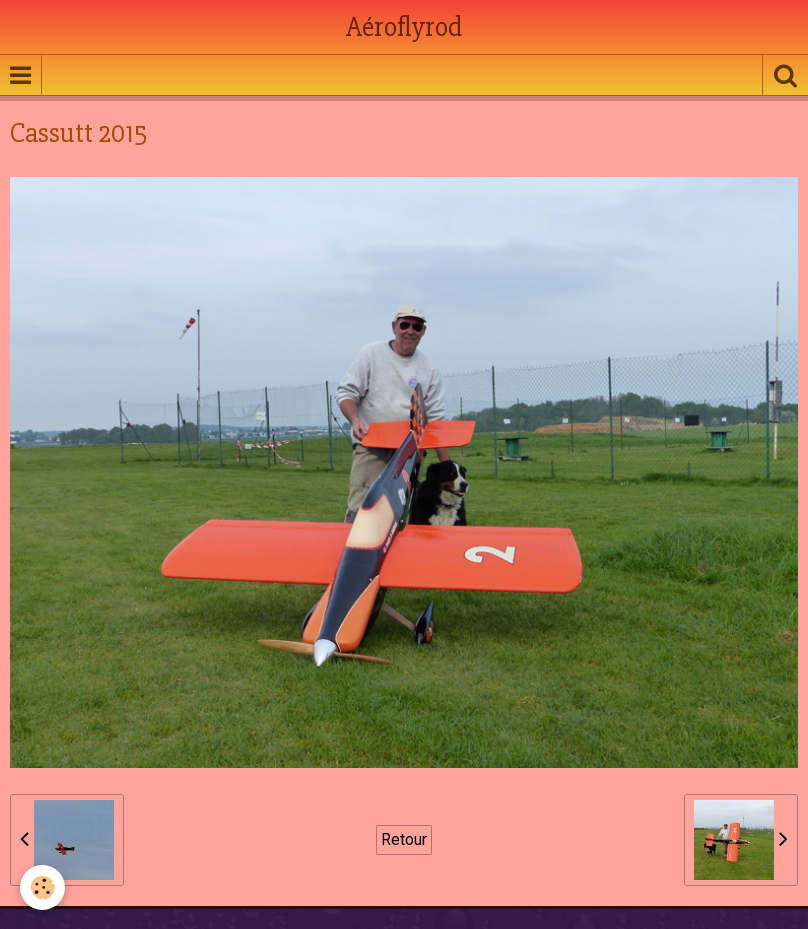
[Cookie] (42, 887)
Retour (404, 839)
